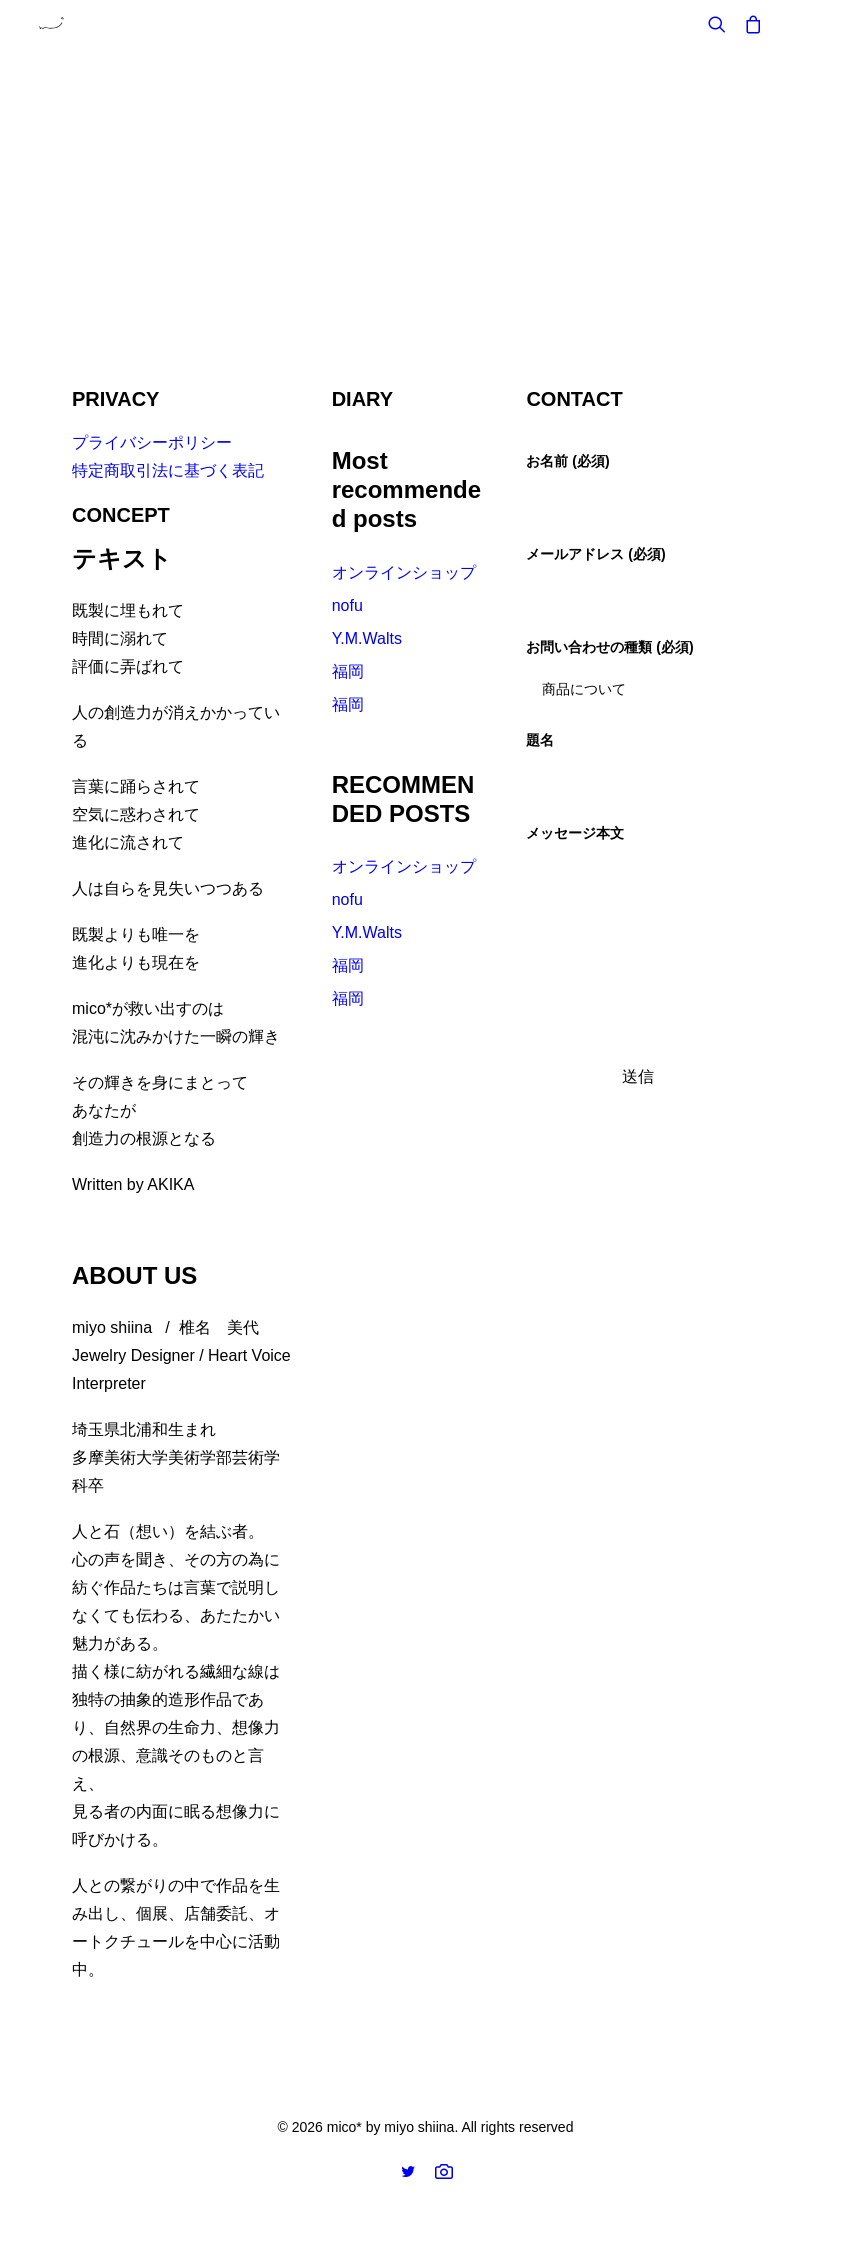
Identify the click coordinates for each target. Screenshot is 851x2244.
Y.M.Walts (367, 638)
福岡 (348, 671)
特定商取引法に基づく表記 (168, 470)
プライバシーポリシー (152, 442)
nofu (347, 605)
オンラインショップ (404, 572)
